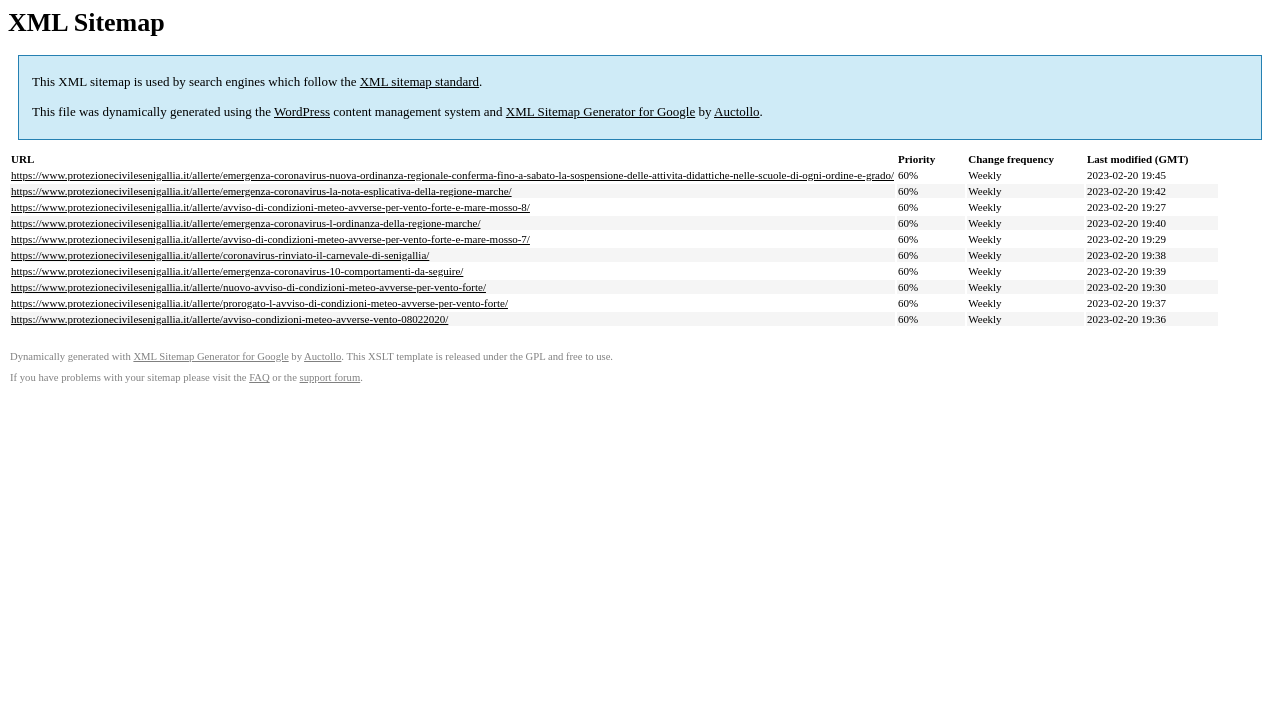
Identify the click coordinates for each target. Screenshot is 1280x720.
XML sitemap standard (419, 81)
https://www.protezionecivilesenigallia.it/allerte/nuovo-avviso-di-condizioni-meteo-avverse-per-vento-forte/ (248, 287)
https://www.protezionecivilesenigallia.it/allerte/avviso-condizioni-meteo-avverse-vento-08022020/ (229, 319)
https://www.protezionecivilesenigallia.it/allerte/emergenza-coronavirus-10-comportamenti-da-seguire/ (237, 271)
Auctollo (737, 111)
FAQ (259, 377)
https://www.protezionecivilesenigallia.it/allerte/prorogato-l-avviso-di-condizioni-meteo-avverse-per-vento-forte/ (259, 303)
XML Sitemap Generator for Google (600, 111)
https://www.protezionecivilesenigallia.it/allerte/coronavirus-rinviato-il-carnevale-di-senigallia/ (220, 255)
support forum (330, 377)
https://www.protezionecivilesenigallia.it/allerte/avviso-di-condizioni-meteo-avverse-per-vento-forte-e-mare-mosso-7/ (270, 239)
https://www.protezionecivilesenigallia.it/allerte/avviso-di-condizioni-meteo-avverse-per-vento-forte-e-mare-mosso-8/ (270, 207)
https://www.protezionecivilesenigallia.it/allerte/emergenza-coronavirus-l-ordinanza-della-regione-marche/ (245, 223)
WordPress (302, 111)
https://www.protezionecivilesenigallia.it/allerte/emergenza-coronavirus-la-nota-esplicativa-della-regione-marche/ (261, 191)
